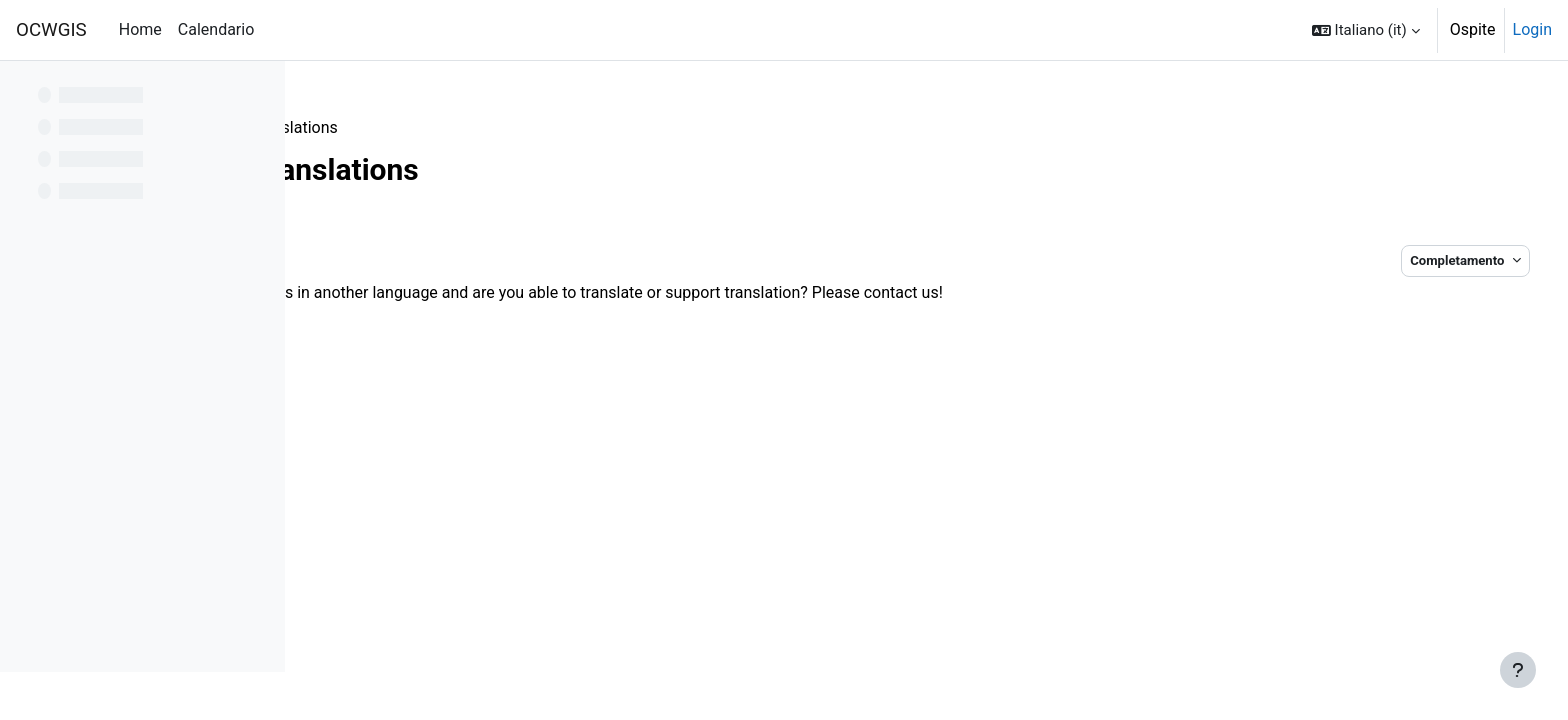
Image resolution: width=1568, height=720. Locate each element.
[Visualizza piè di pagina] (1518, 670)
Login (1532, 29)
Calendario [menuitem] (216, 29)
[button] (1366, 30)
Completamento (1414, 260)
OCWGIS (51, 30)
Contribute (361, 127)
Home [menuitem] (140, 29)
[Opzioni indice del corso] (259, 90)
